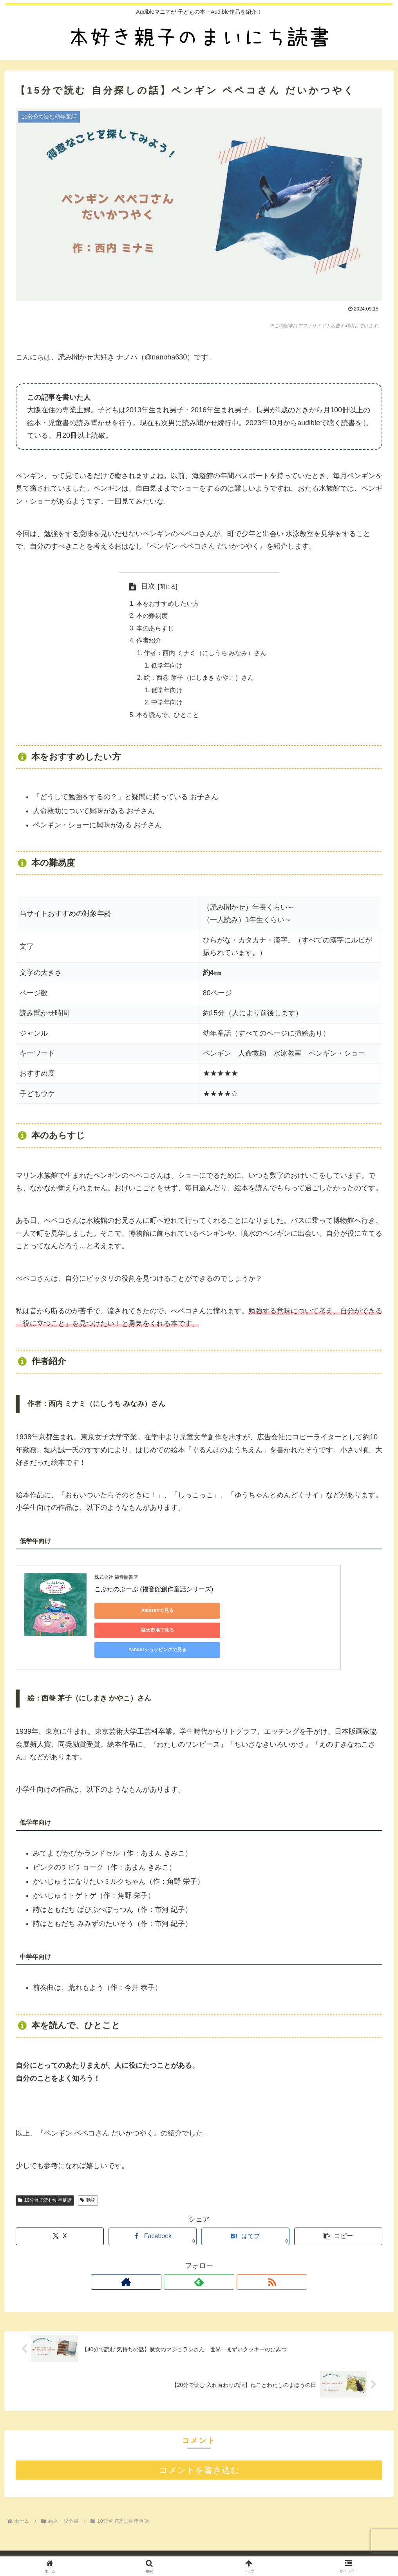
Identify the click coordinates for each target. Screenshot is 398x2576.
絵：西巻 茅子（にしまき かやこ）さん (199, 679)
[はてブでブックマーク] (245, 2214)
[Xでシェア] (60, 2214)
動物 (88, 2178)
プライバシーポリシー (227, 2549)
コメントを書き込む (199, 2448)
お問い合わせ (279, 2549)
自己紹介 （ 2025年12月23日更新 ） (147, 2549)
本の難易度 (152, 616)
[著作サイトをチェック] (181, 2259)
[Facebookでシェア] (153, 2214)
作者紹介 (148, 641)
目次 (148, 586)
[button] (338, 2214)
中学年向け (167, 705)
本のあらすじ (155, 629)
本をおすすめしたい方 (167, 603)
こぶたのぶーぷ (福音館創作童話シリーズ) (153, 1592)
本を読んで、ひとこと (167, 717)
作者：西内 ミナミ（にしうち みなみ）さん (205, 654)
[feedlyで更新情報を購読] (199, 2259)
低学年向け (167, 667)
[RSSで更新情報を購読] (217, 2259)
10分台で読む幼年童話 (45, 2178)
